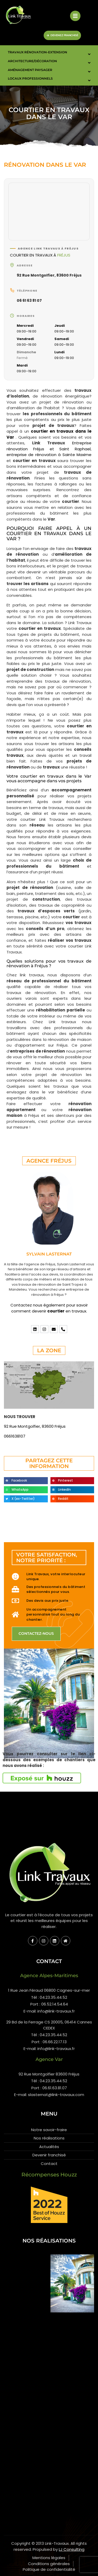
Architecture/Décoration (32, 61)
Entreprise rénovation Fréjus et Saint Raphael (49, 446)
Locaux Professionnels (30, 78)
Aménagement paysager (30, 70)
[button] (26, 1480)
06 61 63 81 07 (29, 300)
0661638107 (14, 1436)
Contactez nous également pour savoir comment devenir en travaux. (49, 1308)
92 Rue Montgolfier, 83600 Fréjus (49, 275)
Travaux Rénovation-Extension (37, 52)
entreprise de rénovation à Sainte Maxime (49, 454)
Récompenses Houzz (49, 2174)
